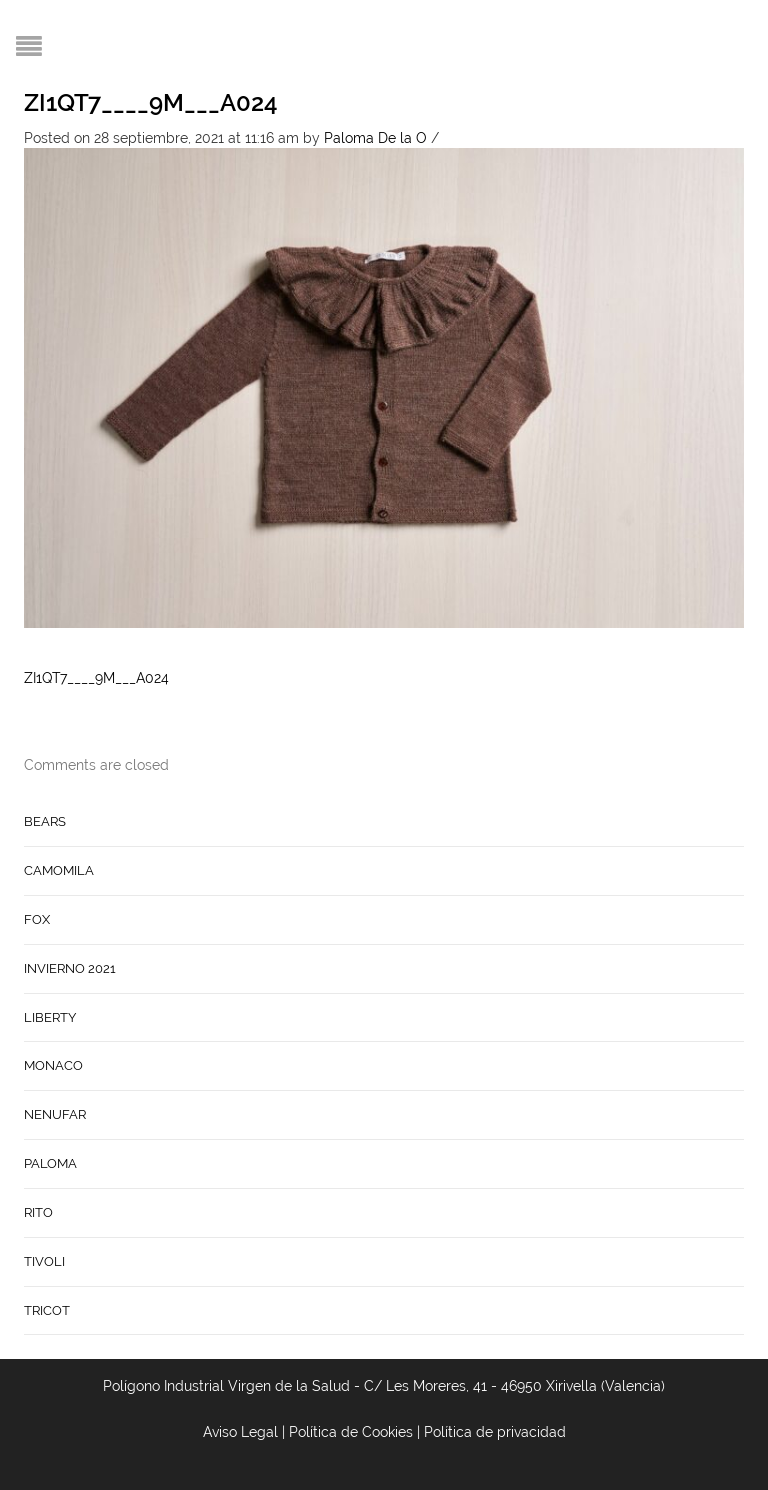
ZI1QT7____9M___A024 (151, 102)
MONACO (53, 1065)
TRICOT (47, 1310)
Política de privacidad (495, 1432)
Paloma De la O (375, 138)
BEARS (45, 821)
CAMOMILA (59, 870)
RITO (38, 1212)
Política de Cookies (351, 1432)
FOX (37, 919)
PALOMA (50, 1163)
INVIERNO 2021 (70, 968)
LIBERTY (50, 1017)
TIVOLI (44, 1261)
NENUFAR (55, 1114)
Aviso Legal (240, 1432)
